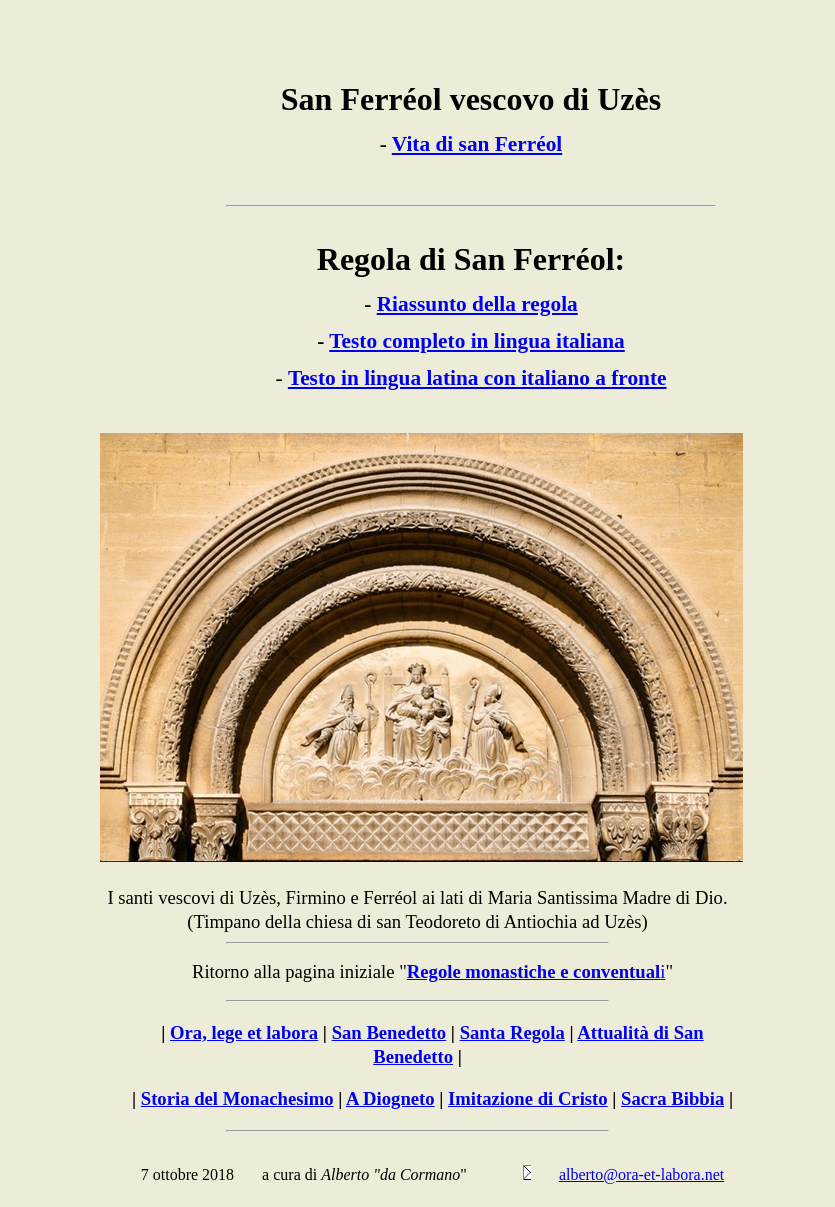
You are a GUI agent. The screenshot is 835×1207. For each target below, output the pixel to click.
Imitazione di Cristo (528, 1098)
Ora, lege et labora (244, 1032)
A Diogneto (390, 1098)
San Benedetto (389, 1032)
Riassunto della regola (477, 304)
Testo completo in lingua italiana (476, 341)
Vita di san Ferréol (477, 144)
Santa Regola (512, 1032)
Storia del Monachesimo (237, 1098)
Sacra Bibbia (672, 1098)
